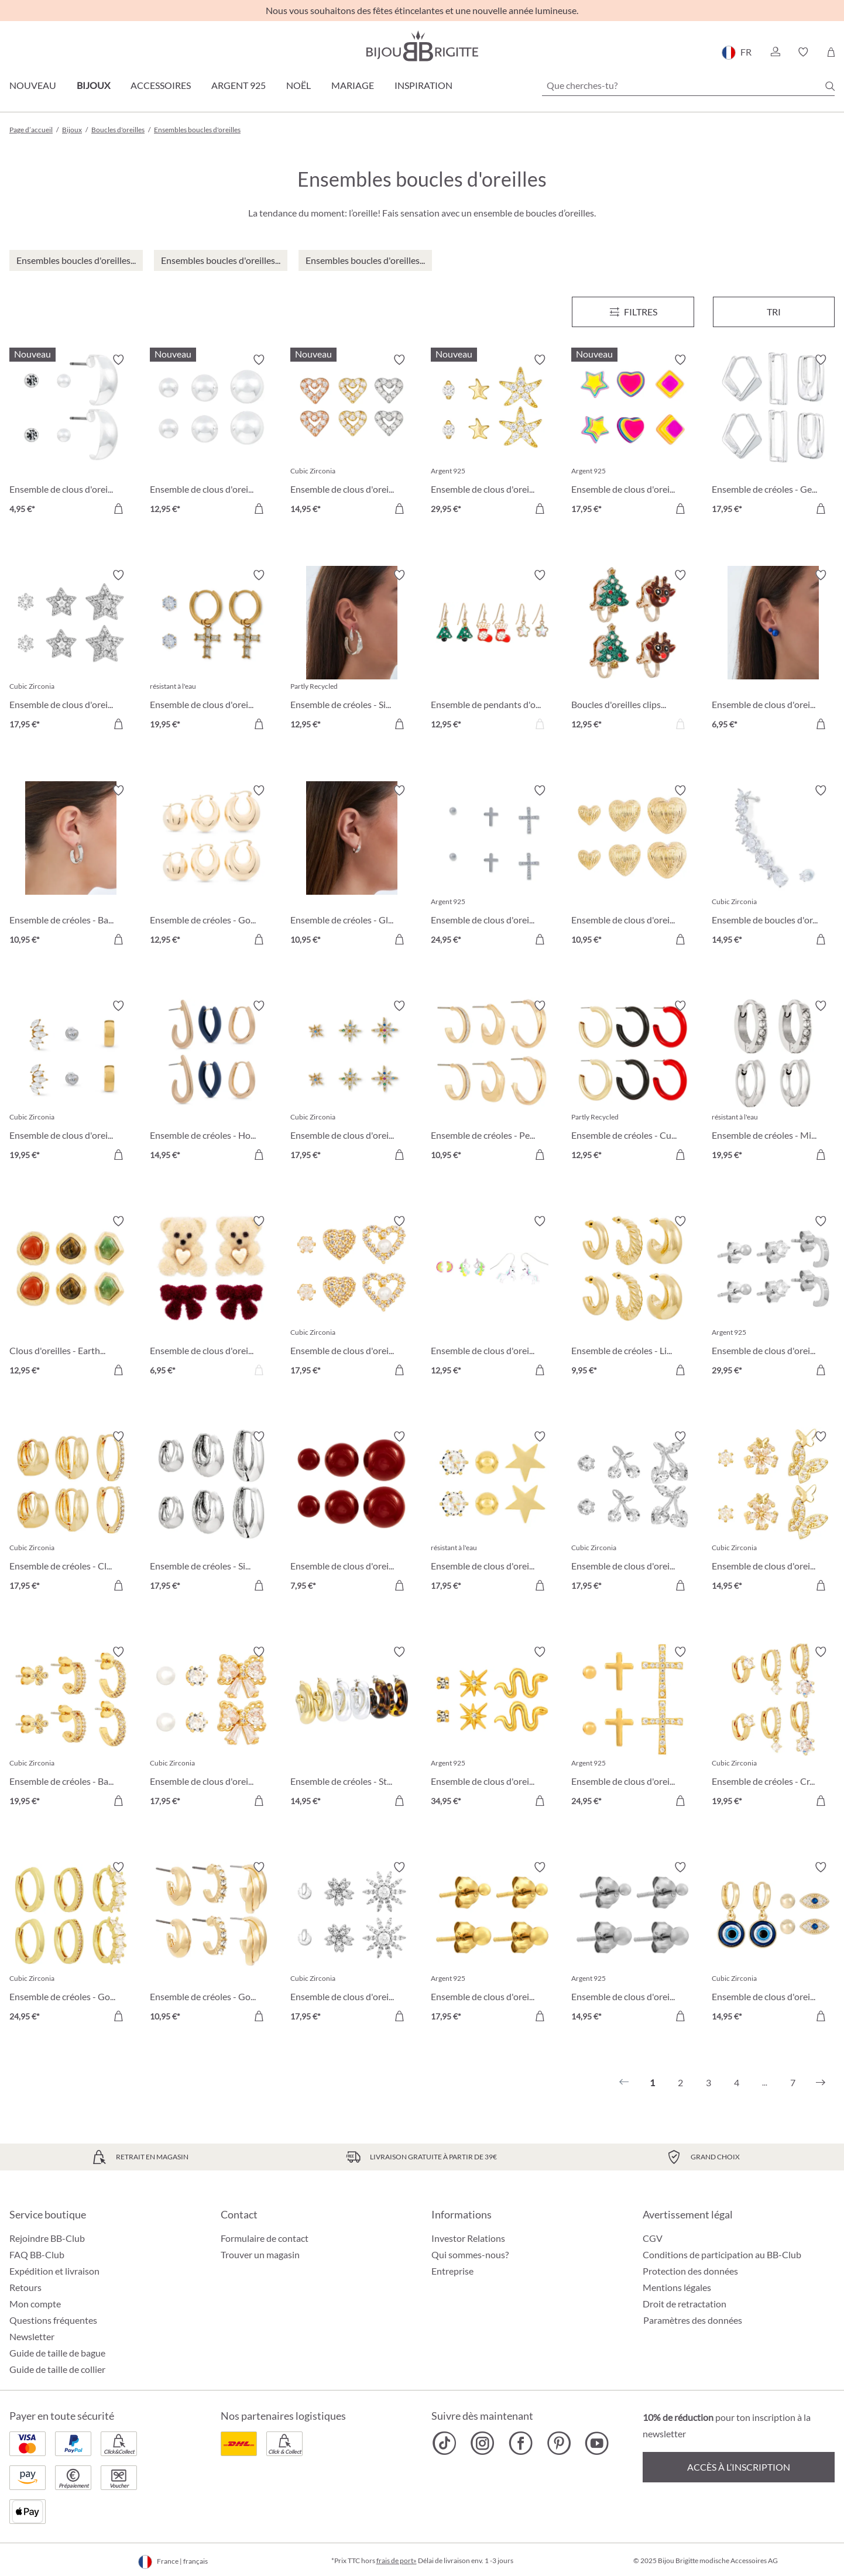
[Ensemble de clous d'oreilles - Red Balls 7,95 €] (351, 1513)
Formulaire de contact (264, 2238)
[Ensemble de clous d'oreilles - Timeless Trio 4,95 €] (70, 436)
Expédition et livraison (54, 2270)
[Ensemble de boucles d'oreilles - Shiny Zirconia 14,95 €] (773, 867)
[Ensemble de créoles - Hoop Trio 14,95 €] (211, 1082)
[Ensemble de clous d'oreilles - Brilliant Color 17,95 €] (632, 436)
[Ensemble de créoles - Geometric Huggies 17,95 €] (773, 436)
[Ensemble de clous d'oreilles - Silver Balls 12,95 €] (211, 436)
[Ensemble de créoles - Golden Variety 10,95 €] (211, 1943)
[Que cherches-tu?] (688, 85)
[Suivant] (820, 2082)
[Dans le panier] (118, 508)
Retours (25, 2287)
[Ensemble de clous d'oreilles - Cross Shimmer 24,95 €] (492, 867)
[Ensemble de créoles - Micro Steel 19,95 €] (773, 1082)
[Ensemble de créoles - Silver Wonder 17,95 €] (211, 1513)
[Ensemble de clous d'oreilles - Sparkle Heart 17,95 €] (351, 1297)
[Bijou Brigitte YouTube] (597, 2443)
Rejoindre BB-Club (47, 2238)
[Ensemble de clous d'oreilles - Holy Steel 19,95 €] (211, 651)
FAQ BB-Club (36, 2254)
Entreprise (452, 2270)
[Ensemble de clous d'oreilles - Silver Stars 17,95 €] (70, 651)
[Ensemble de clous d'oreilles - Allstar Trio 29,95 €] (492, 436)
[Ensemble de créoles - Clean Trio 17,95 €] (70, 1513)
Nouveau (32, 85)
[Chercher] (830, 86)
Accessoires (161, 85)
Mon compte (35, 2303)
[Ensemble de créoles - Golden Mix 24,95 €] (70, 1943)
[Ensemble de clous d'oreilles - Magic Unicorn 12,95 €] (492, 1297)
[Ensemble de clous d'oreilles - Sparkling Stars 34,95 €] (492, 1728)
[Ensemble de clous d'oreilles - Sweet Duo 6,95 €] (211, 1297)
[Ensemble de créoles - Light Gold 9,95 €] (632, 1297)
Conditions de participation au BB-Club (722, 2254)
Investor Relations (468, 2238)
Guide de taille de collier (57, 2369)
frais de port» (396, 2560)
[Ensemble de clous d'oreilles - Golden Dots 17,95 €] (492, 1943)
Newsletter (31, 2336)
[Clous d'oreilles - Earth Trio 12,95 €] (70, 1297)
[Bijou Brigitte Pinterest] (558, 2443)
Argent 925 (238, 85)
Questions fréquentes (53, 2320)
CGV (653, 2238)
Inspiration (423, 85)
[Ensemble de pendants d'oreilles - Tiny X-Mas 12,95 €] (492, 651)
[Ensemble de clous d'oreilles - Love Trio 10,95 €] (632, 867)
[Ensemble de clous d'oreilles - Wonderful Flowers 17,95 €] (351, 1943)
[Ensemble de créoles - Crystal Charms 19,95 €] (773, 1728)
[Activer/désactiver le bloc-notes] (118, 360)
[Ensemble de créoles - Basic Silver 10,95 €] (70, 867)
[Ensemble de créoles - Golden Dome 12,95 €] (211, 867)
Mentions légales (677, 2287)
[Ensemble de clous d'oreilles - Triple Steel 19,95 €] (70, 1082)
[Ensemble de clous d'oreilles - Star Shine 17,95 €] (492, 1513)
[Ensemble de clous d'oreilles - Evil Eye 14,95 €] (773, 1943)
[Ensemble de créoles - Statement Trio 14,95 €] (351, 1728)
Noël (298, 85)
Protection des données (690, 2270)
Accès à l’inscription (738, 2466)
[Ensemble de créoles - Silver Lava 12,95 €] (351, 651)
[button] (775, 52)
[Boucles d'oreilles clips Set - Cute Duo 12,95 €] (632, 651)
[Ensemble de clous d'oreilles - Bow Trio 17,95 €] (211, 1728)
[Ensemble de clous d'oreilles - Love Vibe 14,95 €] (351, 436)
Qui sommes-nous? (470, 2254)
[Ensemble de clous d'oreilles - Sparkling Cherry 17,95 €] (632, 1513)
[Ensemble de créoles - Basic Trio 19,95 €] (70, 1728)
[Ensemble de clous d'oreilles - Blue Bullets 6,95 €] (773, 651)
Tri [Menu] (774, 311)
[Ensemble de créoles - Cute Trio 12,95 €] (632, 1082)
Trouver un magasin (260, 2254)
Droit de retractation (684, 2303)
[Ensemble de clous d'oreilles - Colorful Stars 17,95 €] (351, 1082)
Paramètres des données (692, 2320)
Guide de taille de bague (57, 2352)
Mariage (352, 85)
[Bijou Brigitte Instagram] (482, 2443)
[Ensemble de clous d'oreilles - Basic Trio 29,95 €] (773, 1297)
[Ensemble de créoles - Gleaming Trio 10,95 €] (351, 867)
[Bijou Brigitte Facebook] (520, 2443)
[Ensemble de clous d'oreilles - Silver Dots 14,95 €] (632, 1943)
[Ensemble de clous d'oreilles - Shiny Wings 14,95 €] (773, 1513)
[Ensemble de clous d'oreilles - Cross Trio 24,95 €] (632, 1728)
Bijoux (93, 85)
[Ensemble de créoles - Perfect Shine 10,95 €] (492, 1082)
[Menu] (633, 312)
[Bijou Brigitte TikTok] (444, 2443)
